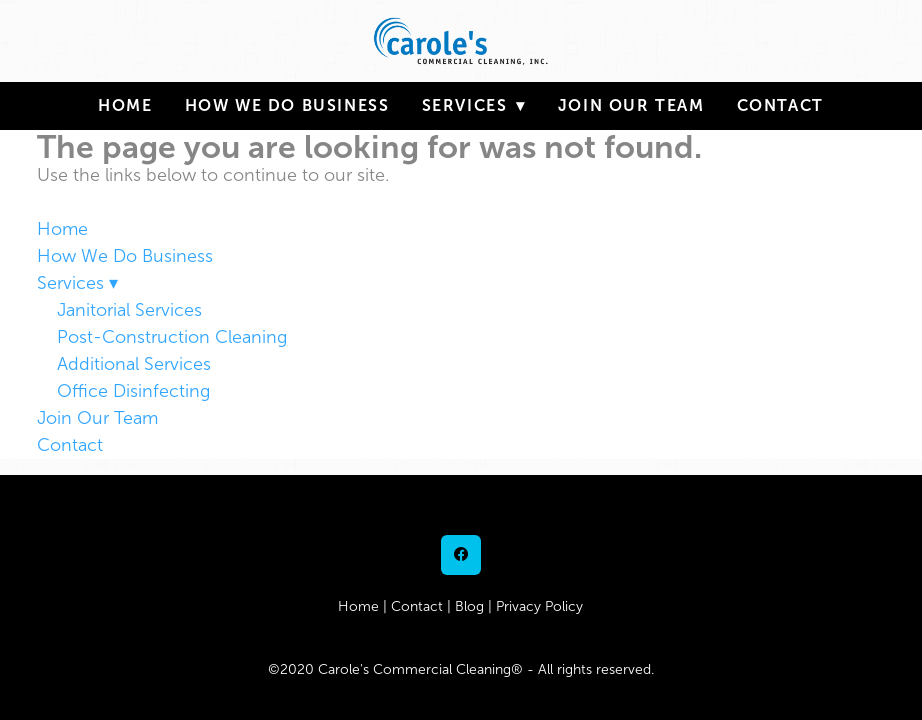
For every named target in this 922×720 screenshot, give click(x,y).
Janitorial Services (129, 310)
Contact (780, 105)
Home (125, 105)
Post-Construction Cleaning (172, 337)
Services (474, 105)
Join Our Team (631, 105)
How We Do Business (287, 105)
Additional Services (134, 364)
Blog (469, 606)
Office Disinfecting (133, 391)
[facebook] (461, 555)
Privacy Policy (539, 606)
